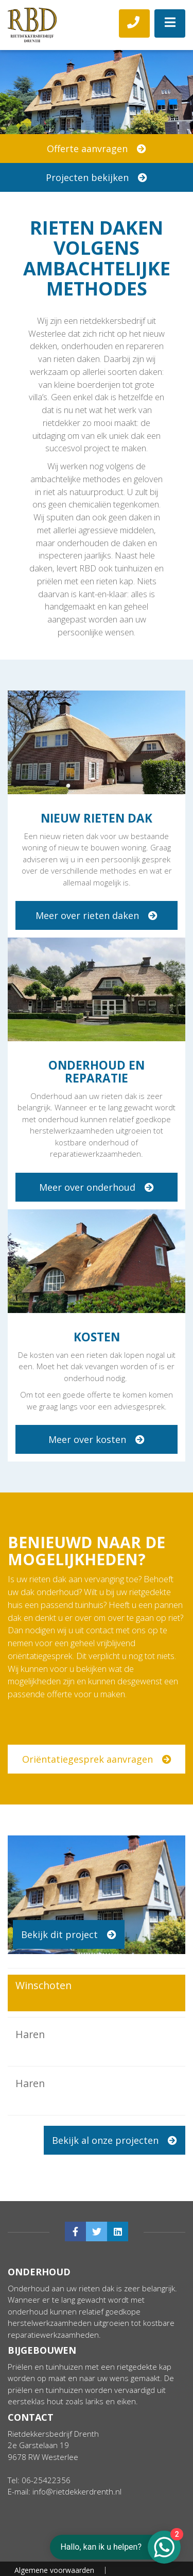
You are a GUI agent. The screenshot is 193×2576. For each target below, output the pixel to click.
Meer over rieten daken (96, 915)
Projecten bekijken (96, 177)
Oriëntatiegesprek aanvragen (96, 1759)
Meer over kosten (96, 1439)
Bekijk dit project (68, 1934)
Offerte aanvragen (96, 148)
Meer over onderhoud (96, 1187)
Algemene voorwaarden (54, 2532)
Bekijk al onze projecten (114, 2140)
